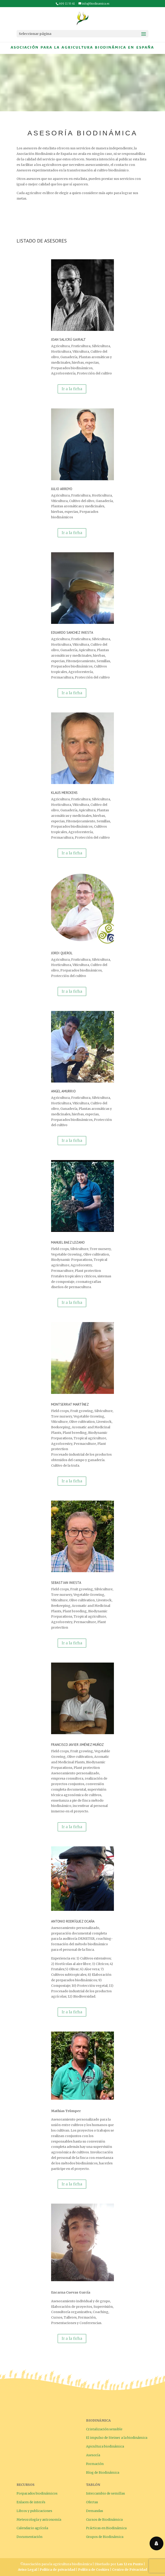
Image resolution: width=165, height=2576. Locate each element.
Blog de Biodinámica (102, 2472)
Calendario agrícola (32, 2528)
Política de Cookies (93, 2570)
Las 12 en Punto (130, 2564)
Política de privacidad (57, 2570)
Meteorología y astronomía (39, 2519)
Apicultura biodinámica (105, 2446)
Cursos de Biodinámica (104, 2519)
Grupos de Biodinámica (104, 2537)
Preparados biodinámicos (37, 2493)
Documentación (29, 2537)
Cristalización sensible (104, 2429)
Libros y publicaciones (34, 2511)
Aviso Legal (28, 2570)
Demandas (94, 2511)
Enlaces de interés (31, 2502)
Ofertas (92, 2502)
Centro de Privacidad (129, 2570)
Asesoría (93, 2455)
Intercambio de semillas (105, 2493)
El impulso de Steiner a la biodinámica (116, 2438)
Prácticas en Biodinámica (106, 2528)
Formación (95, 2464)
